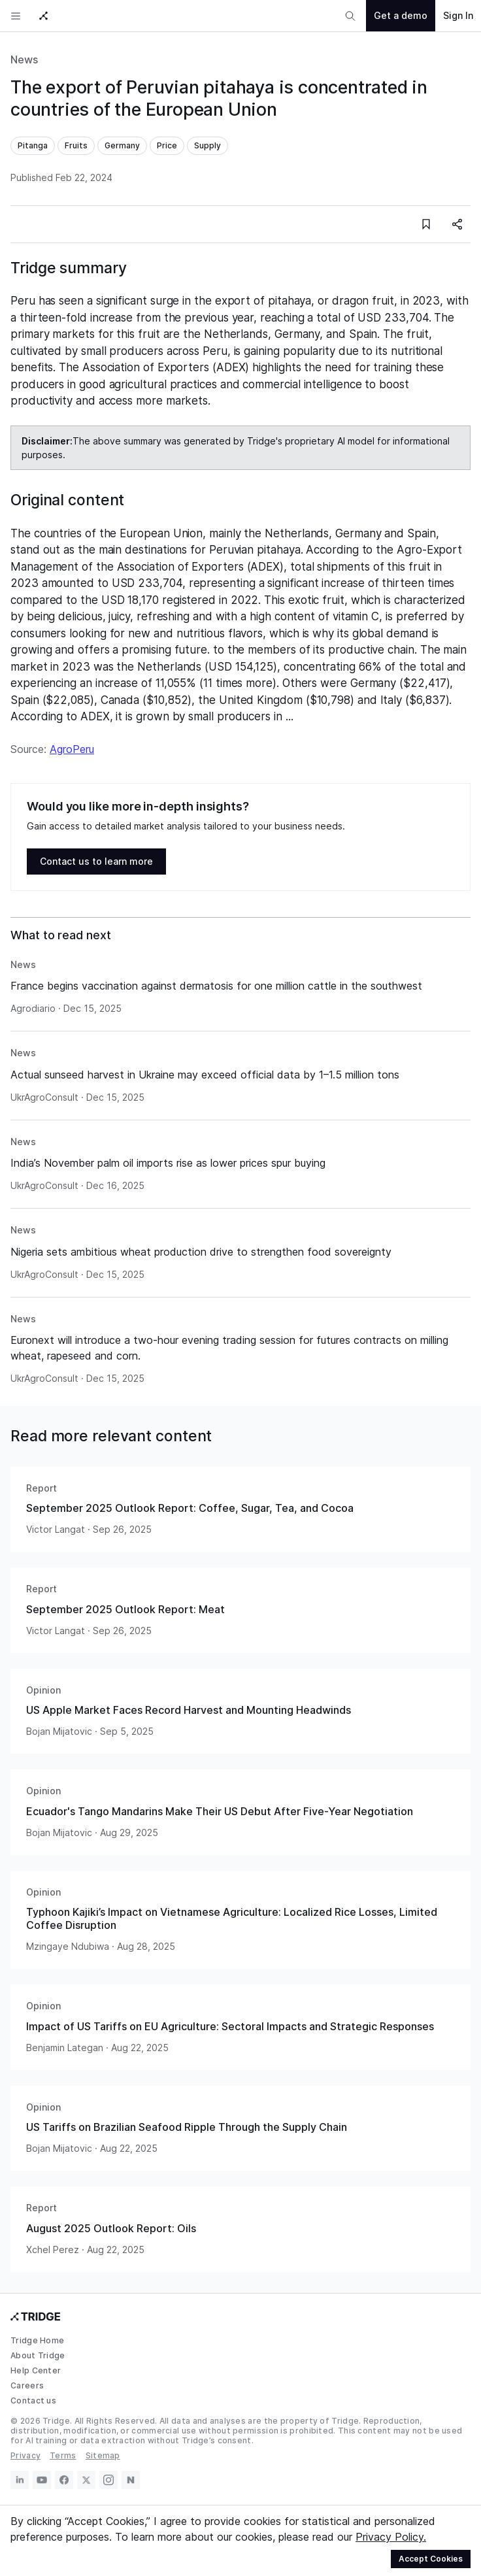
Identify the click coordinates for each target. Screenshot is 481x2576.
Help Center (35, 2370)
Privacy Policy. (391, 2536)
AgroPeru (72, 749)
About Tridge (37, 2355)
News (24, 59)
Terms (63, 2455)
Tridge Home (37, 2340)
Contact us (33, 2400)
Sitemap (103, 2455)
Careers (27, 2385)
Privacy (25, 2455)
